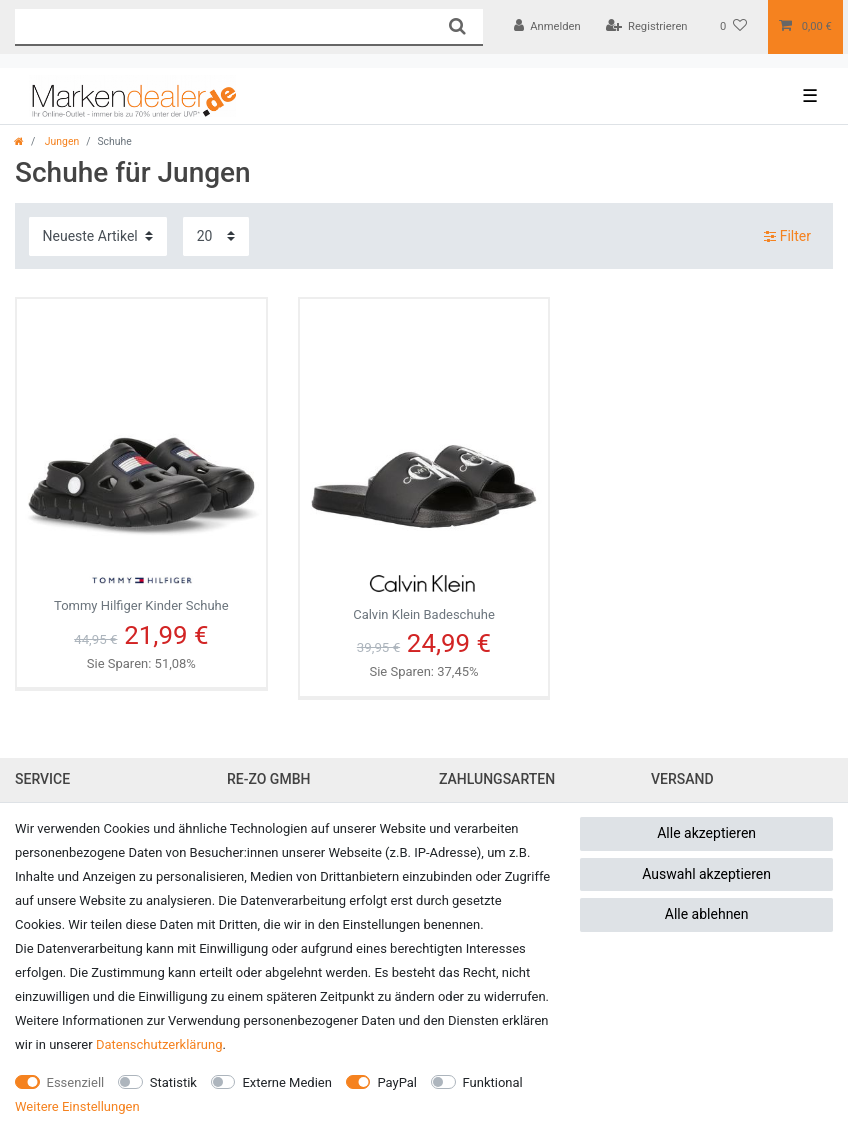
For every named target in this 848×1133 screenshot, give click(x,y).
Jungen (60, 141)
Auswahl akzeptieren (706, 874)
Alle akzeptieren (706, 833)
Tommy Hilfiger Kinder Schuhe (141, 586)
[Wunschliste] (733, 27)
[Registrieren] (647, 27)
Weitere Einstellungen (77, 1106)
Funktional (493, 1082)
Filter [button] (787, 237)
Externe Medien (287, 1082)
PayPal (397, 1082)
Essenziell (76, 1082)
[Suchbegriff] (223, 26)
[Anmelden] (547, 27)
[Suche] (456, 26)
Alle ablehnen (707, 914)
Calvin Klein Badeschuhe (424, 590)
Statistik (173, 1082)
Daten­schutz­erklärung (159, 1044)
